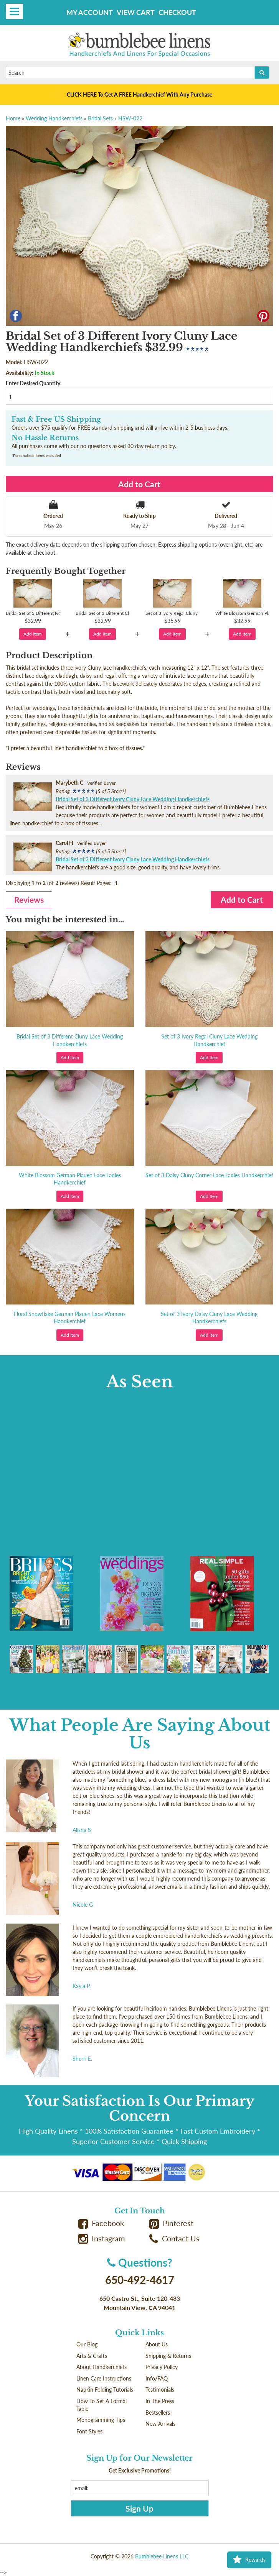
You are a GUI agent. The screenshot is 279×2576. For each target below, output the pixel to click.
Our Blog (86, 2344)
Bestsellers (157, 2412)
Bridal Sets (100, 118)
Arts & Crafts (91, 2356)
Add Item (32, 634)
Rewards (249, 2559)
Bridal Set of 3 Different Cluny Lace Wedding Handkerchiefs (70, 1040)
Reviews (29, 899)
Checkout (177, 12)
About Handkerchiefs (101, 2367)
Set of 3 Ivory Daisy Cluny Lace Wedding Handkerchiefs (209, 1318)
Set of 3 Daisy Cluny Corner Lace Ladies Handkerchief (209, 1175)
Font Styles (89, 2431)
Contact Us (174, 2238)
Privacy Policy (161, 2367)
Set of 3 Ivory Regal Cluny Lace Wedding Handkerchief (209, 1040)
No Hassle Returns (45, 438)
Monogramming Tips (100, 2420)
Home (13, 118)
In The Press (159, 2401)
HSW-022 (130, 118)
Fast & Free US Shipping (56, 419)
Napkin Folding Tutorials (104, 2389)
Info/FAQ (156, 2378)
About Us (156, 2344)
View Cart (136, 12)
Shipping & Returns (168, 2356)
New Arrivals (160, 2423)
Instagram (101, 2238)
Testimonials (159, 2389)
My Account (89, 12)
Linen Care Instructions (103, 2378)
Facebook (101, 2223)
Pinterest (171, 2223)
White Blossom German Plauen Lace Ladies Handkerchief (70, 1179)
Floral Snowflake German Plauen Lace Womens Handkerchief (69, 1318)
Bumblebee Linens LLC (161, 2556)
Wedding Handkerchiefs (54, 118)
